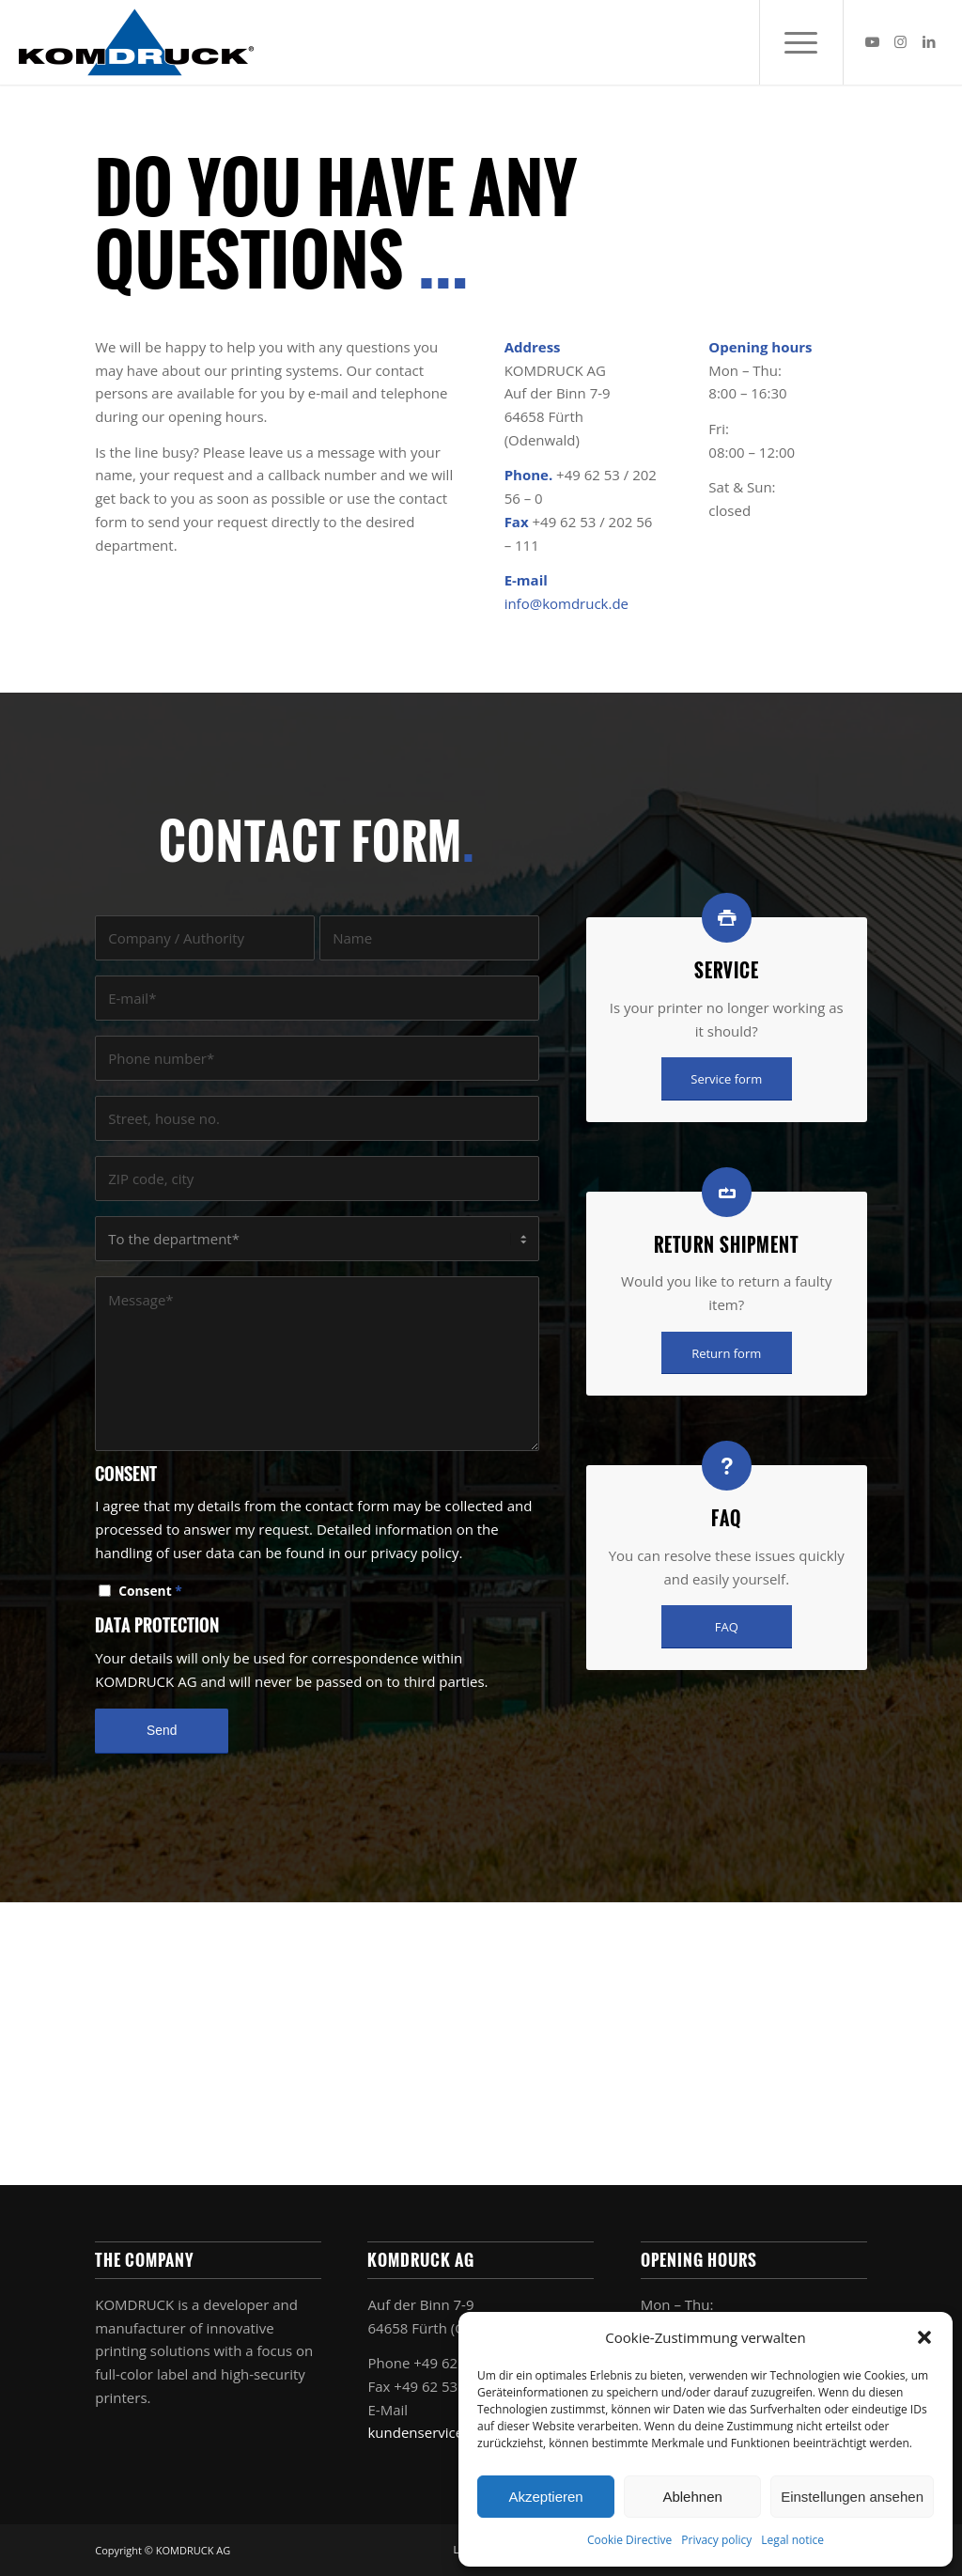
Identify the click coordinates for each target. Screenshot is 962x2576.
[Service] (727, 918)
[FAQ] (727, 1466)
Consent (150, 1591)
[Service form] (726, 1079)
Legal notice (792, 2540)
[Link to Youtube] (873, 41)
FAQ (726, 1518)
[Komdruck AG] (136, 42)
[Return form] (726, 1353)
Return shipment (726, 1244)
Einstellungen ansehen (852, 2497)
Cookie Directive (629, 2540)
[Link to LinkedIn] (929, 41)
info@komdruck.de (566, 603)
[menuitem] (801, 42)
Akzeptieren (545, 2497)
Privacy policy (716, 2540)
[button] (924, 2337)
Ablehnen (692, 2497)
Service (726, 970)
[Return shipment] (727, 1192)
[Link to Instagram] (901, 41)
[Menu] (801, 42)
